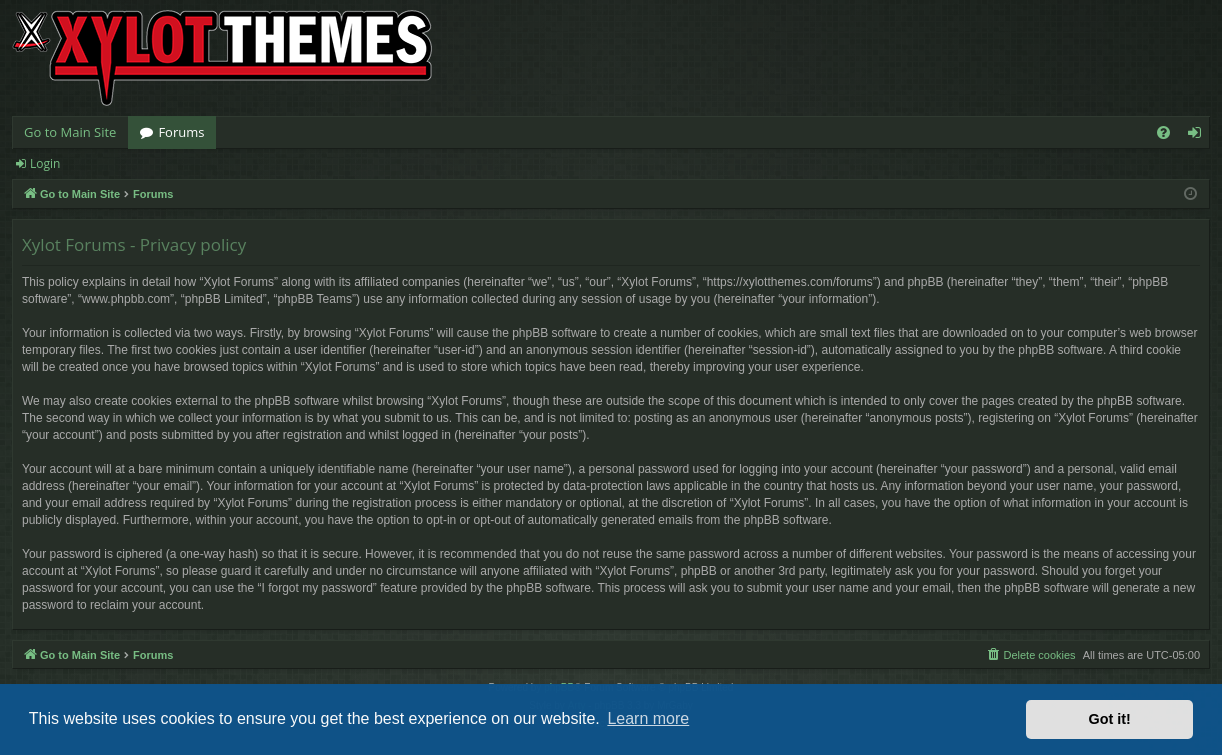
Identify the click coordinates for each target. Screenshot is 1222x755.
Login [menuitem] (1198, 136)
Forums (181, 132)
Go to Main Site (70, 132)
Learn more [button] (648, 718)
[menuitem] (1163, 132)
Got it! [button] (1110, 719)
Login (45, 163)
